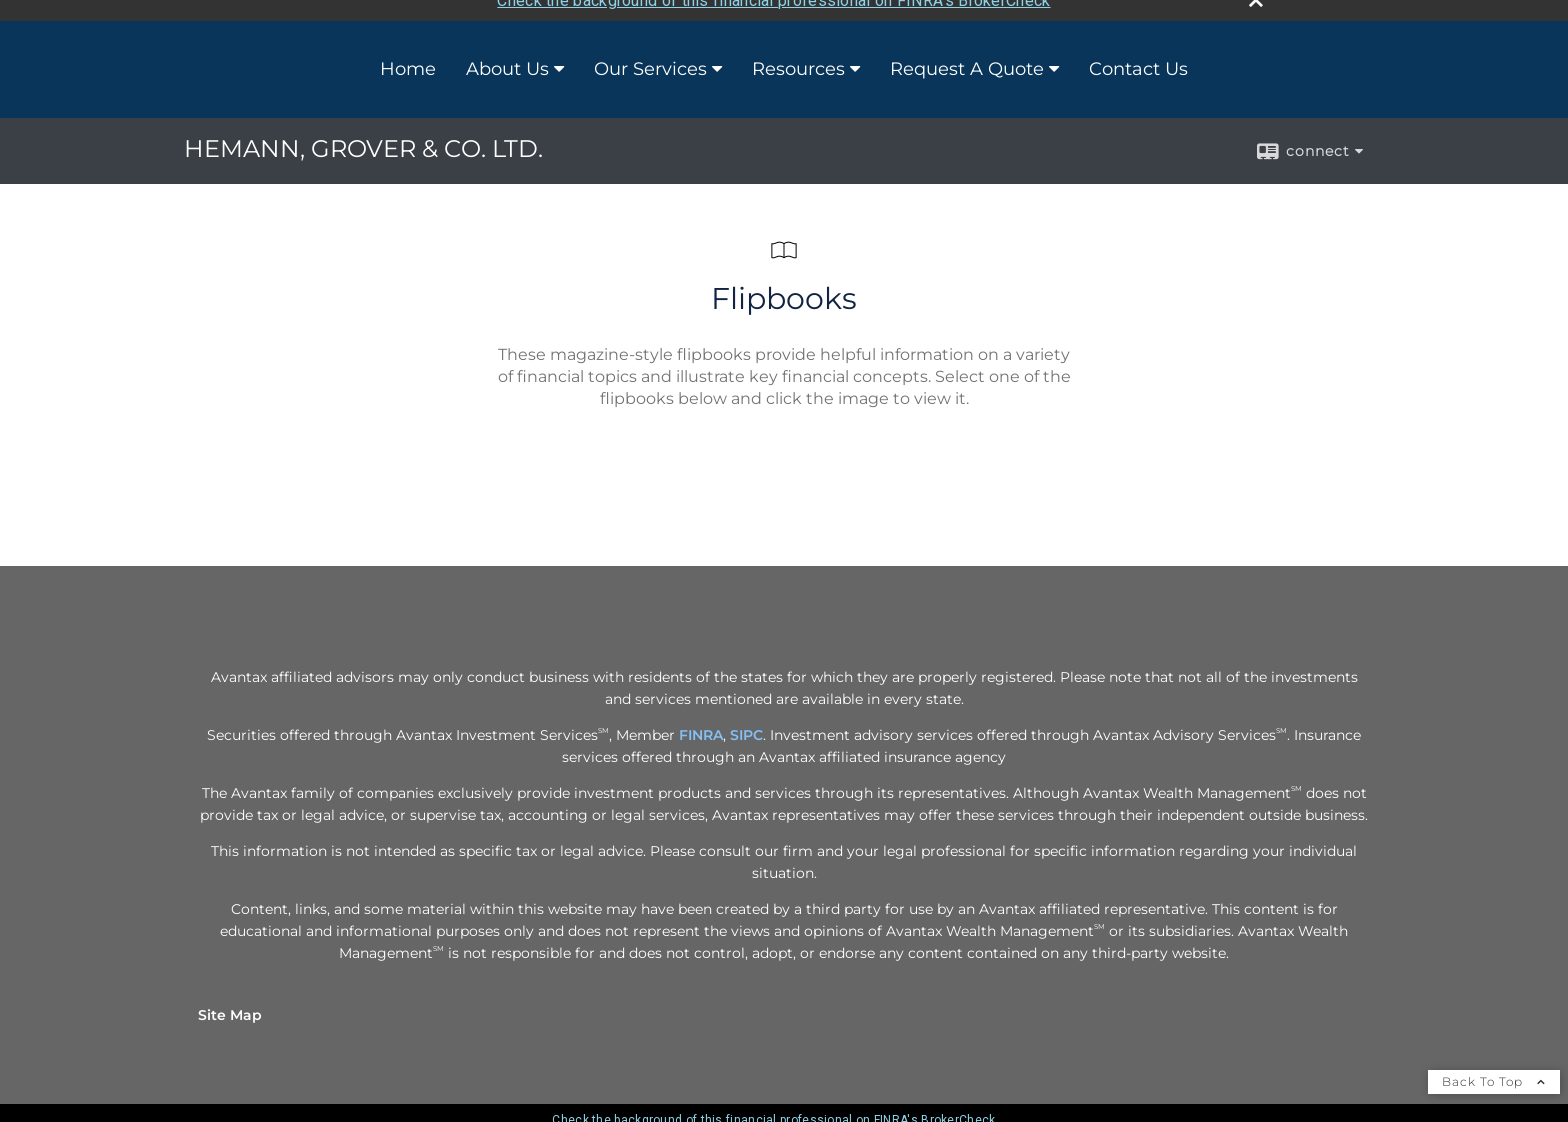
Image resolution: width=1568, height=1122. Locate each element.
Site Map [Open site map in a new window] (230, 1006)
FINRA (701, 726)
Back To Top (1494, 1072)
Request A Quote (967, 61)
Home (408, 61)
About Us (507, 61)
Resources (798, 61)
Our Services (650, 61)
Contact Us (1138, 61)
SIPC (746, 726)
